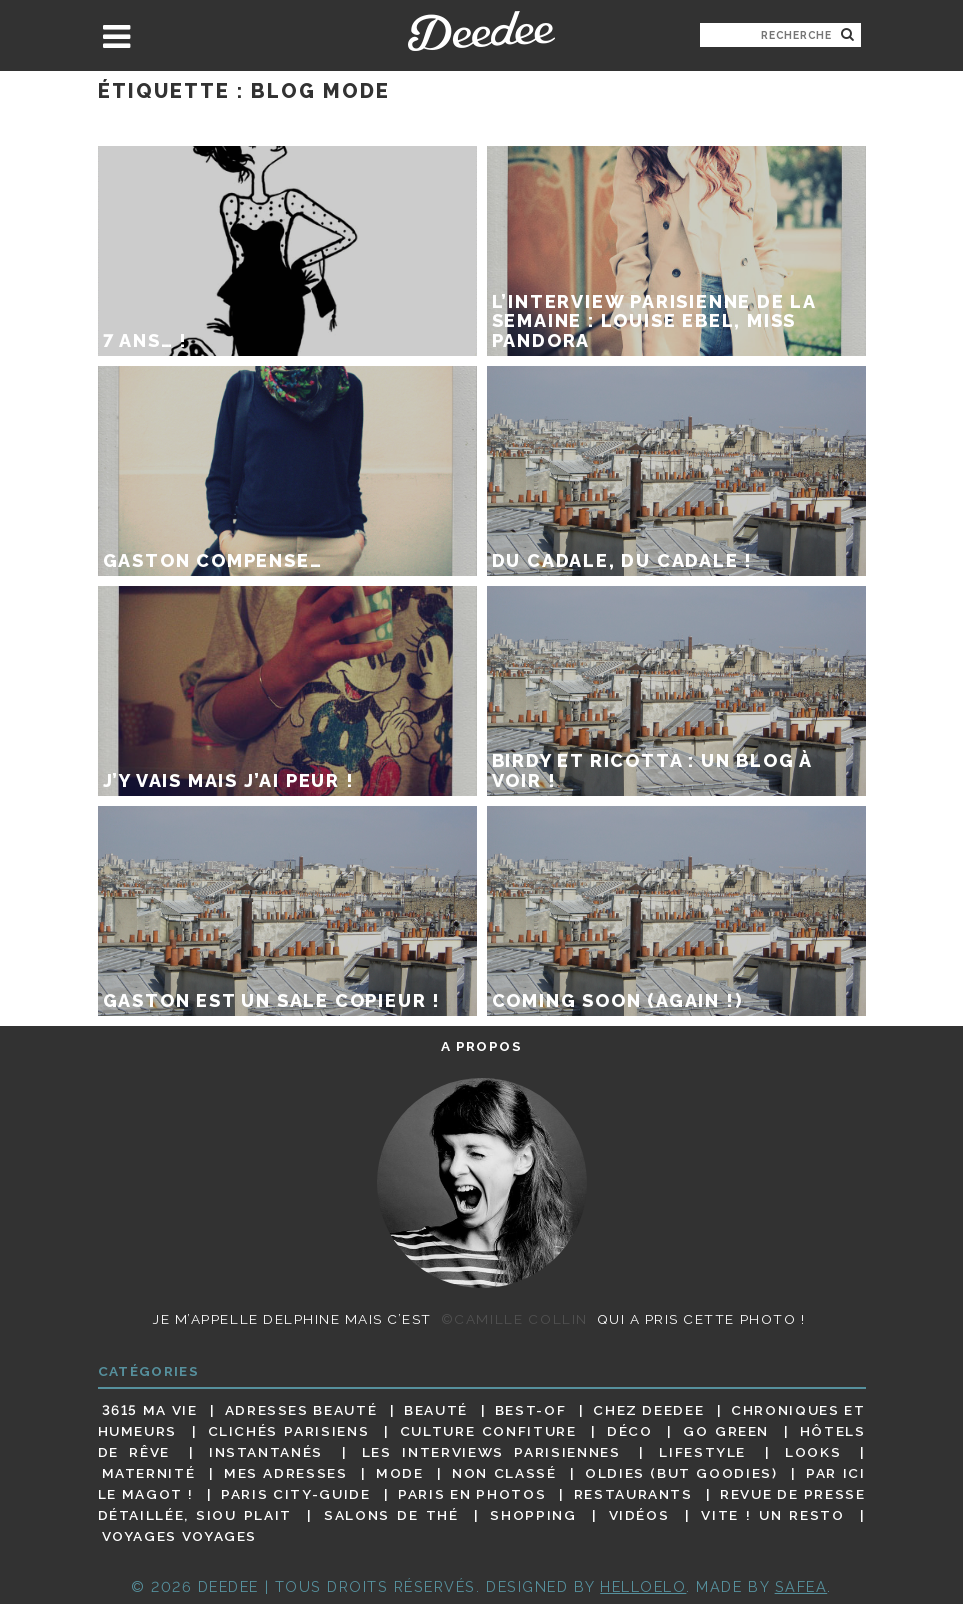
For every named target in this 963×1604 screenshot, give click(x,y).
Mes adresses (286, 1473)
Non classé (504, 1473)
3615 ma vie (150, 1410)
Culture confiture (488, 1431)
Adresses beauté (301, 1410)
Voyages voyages (179, 1537)
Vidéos (639, 1515)
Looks (813, 1452)
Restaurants (633, 1494)
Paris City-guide (295, 1494)
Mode (400, 1473)
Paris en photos (472, 1494)
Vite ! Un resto (772, 1515)
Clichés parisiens (289, 1431)
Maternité (149, 1473)
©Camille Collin (514, 1319)
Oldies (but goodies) (681, 1473)
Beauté (436, 1410)
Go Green (726, 1431)
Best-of (530, 1410)
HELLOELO (643, 1586)
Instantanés (266, 1452)
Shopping (533, 1515)
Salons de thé (391, 1515)
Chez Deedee (648, 1410)
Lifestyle (702, 1452)
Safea (801, 1586)
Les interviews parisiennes (491, 1452)
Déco (630, 1431)
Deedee (481, 31)
